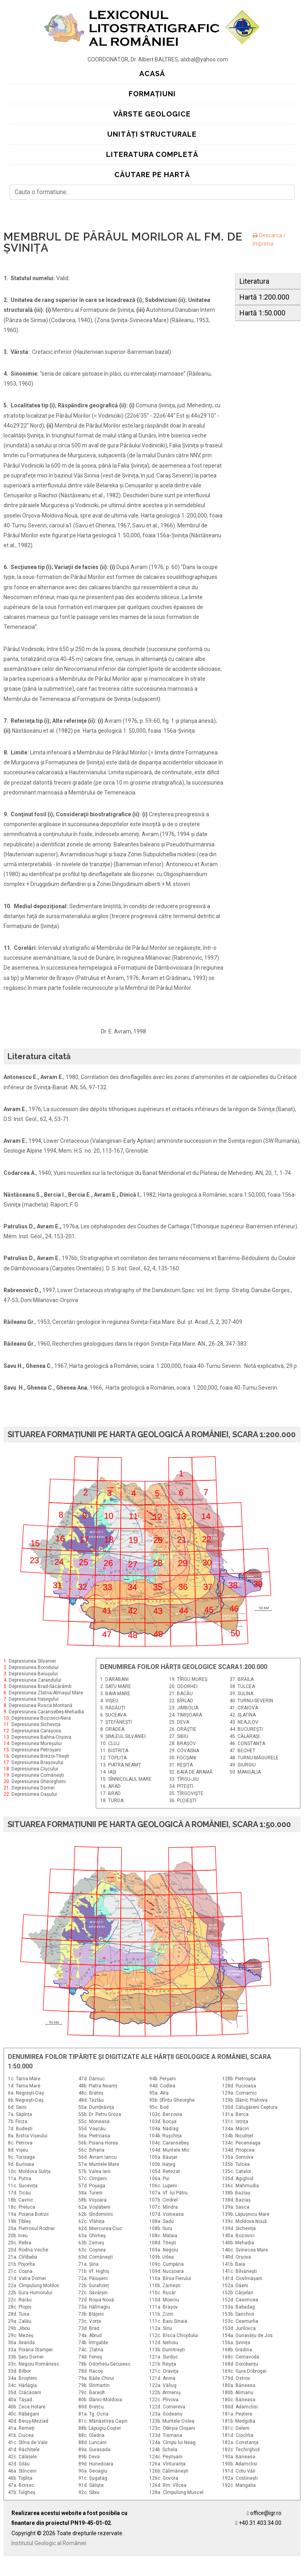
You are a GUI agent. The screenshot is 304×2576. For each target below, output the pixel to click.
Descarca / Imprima (269, 239)
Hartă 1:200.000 (264, 297)
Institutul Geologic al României (48, 2543)
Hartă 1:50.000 (262, 313)
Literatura (254, 281)
